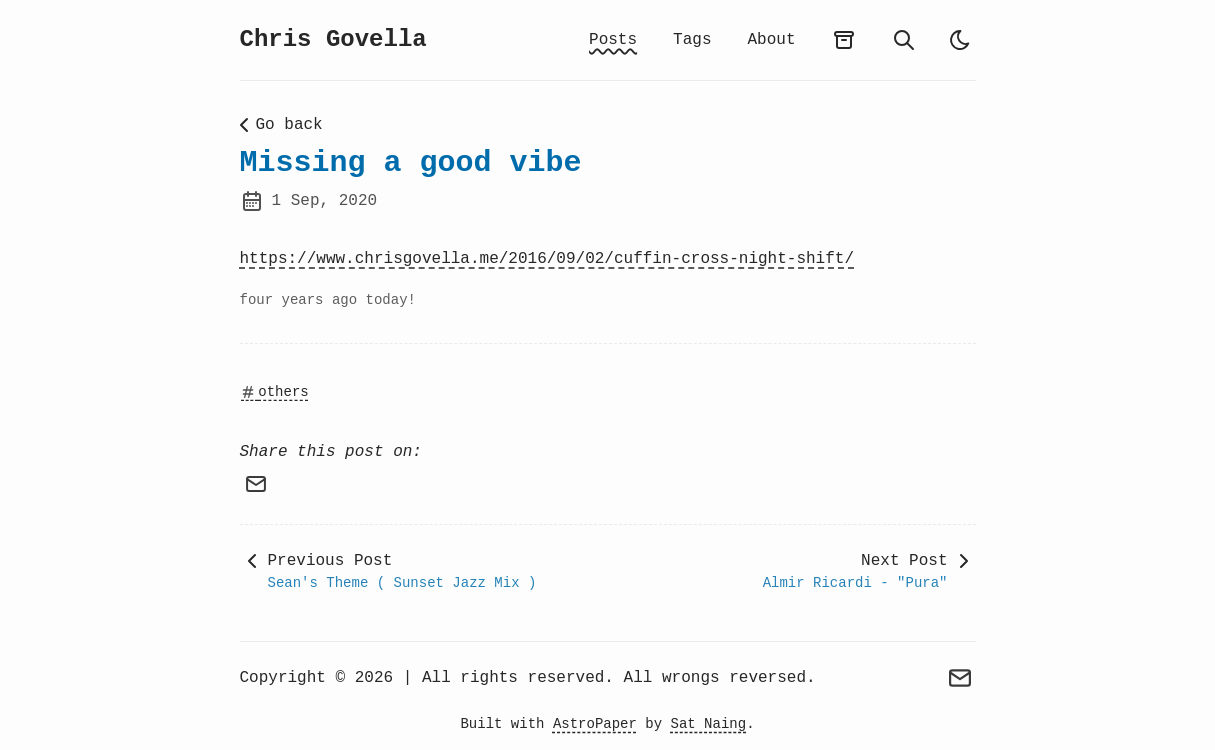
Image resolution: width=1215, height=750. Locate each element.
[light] (960, 40)
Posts (613, 40)
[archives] (844, 40)
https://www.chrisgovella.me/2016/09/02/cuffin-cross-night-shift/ (547, 259)
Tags (692, 40)
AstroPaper (595, 724)
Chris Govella (333, 39)
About (771, 40)
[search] (904, 40)
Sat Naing (709, 724)
